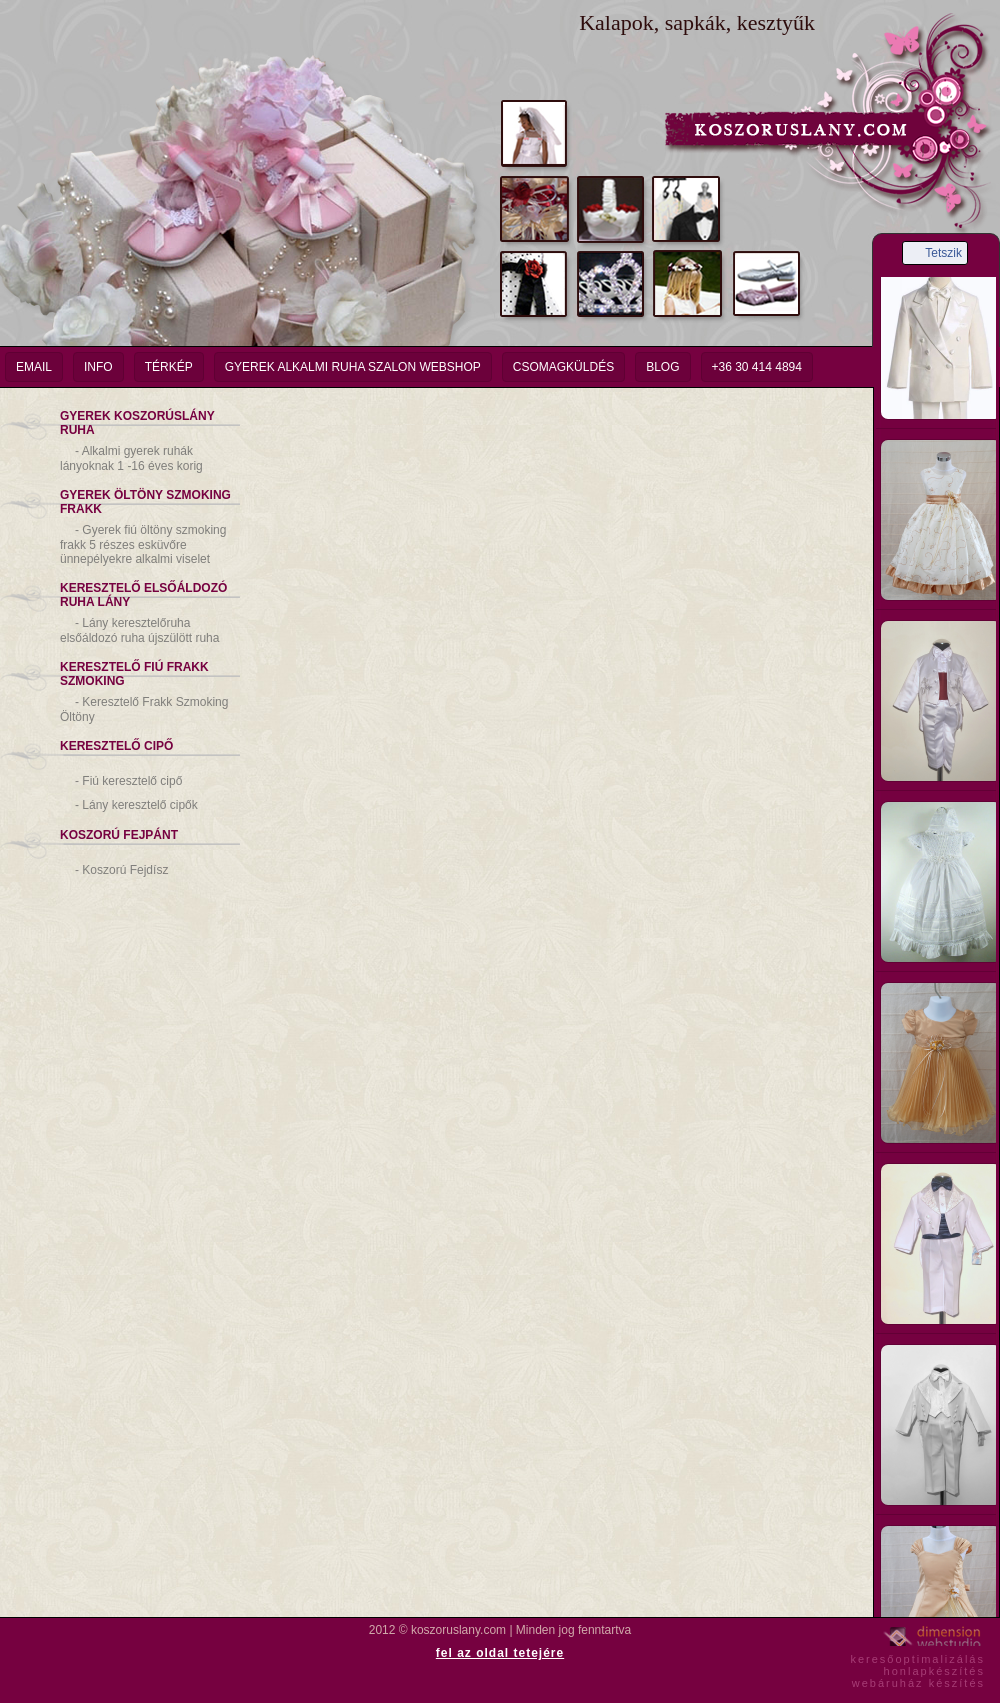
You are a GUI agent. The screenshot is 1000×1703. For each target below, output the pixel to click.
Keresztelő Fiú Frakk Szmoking (134, 674)
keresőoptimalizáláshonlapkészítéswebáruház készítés (917, 1668)
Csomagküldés (563, 367)
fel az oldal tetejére (500, 1653)
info (98, 367)
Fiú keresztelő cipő (128, 781)
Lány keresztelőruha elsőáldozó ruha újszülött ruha (139, 630)
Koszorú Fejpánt (119, 835)
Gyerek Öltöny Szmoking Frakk (145, 502)
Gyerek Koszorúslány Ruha (137, 423)
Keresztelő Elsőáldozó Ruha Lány (143, 595)
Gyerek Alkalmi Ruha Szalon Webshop (353, 367)
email (34, 367)
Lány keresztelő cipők (136, 805)
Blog (662, 367)
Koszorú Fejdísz (121, 870)
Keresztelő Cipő (116, 746)
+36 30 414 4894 (757, 367)
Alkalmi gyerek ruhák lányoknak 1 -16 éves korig (131, 458)
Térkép (169, 367)
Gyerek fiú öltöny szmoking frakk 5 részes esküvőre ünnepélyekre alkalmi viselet (143, 544)
